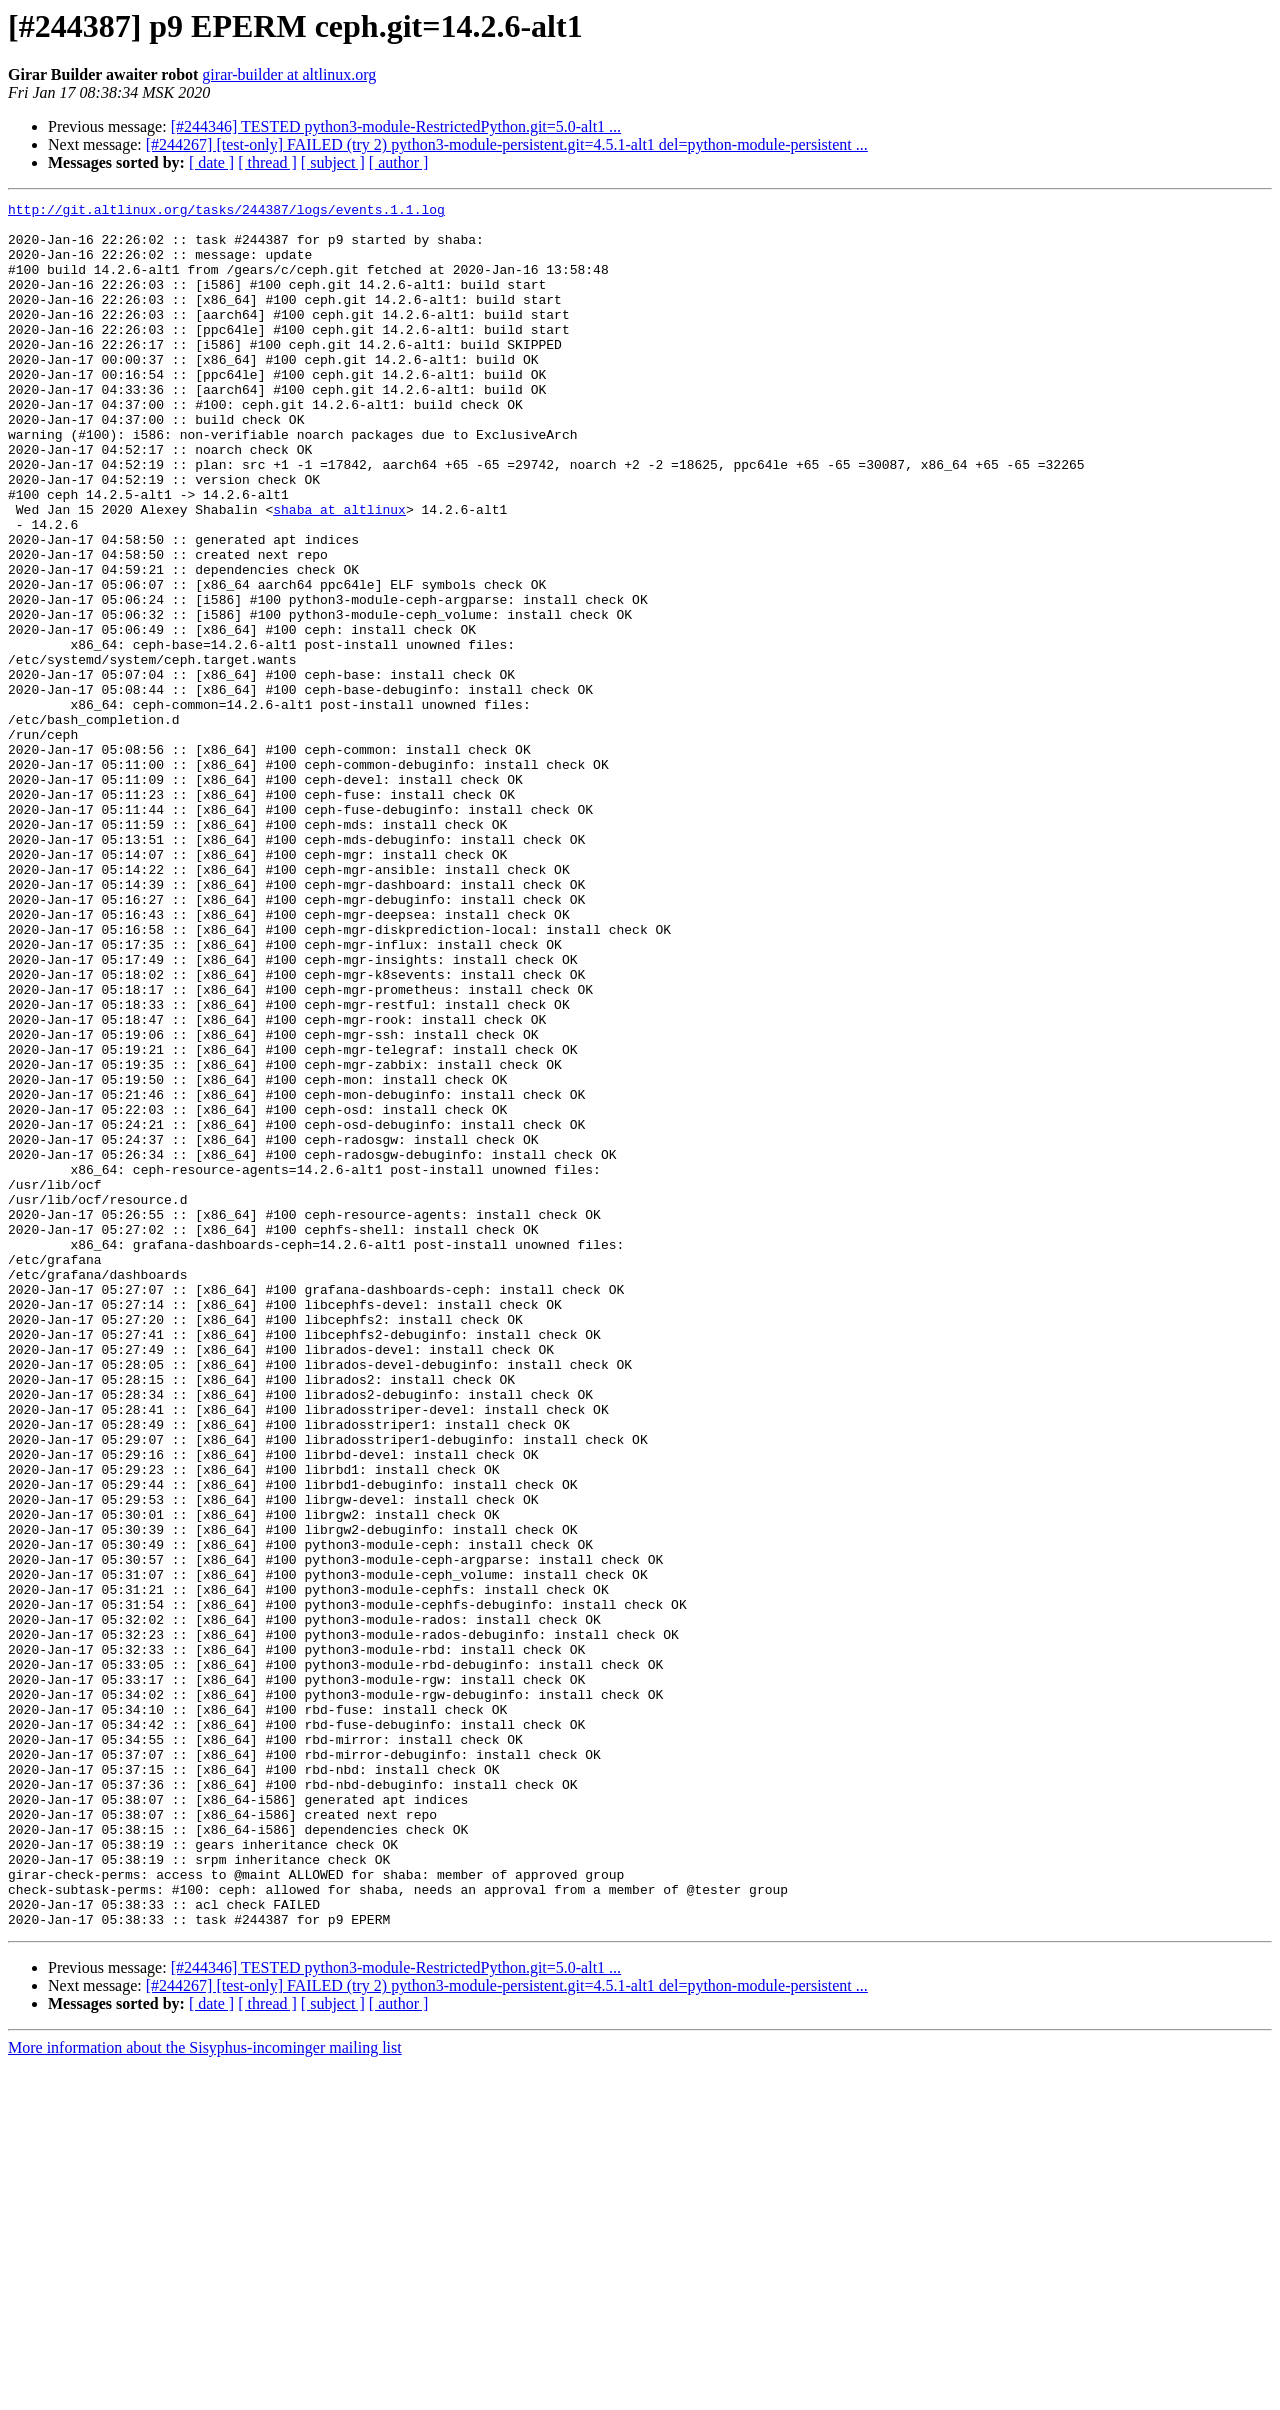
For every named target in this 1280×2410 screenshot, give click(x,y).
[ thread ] (267, 162)
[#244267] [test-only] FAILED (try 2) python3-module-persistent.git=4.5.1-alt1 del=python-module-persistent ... (507, 144)
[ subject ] (333, 162)
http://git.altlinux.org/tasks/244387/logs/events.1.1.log (226, 212)
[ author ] (399, 162)
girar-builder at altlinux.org (289, 74)
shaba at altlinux (339, 572)
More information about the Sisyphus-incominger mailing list (205, 2392)
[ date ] (211, 162)
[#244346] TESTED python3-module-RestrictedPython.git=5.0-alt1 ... (396, 126)
